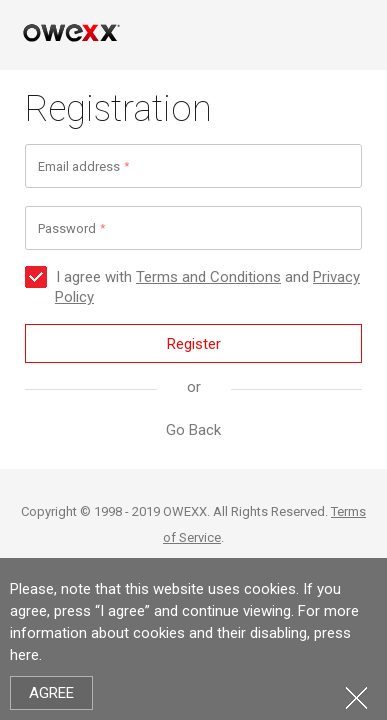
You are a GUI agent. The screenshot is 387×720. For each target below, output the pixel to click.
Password (67, 228)
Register (194, 344)
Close (356, 697)
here (24, 655)
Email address (79, 166)
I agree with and (192, 287)
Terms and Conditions (208, 277)
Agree (51, 693)
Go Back (193, 430)
